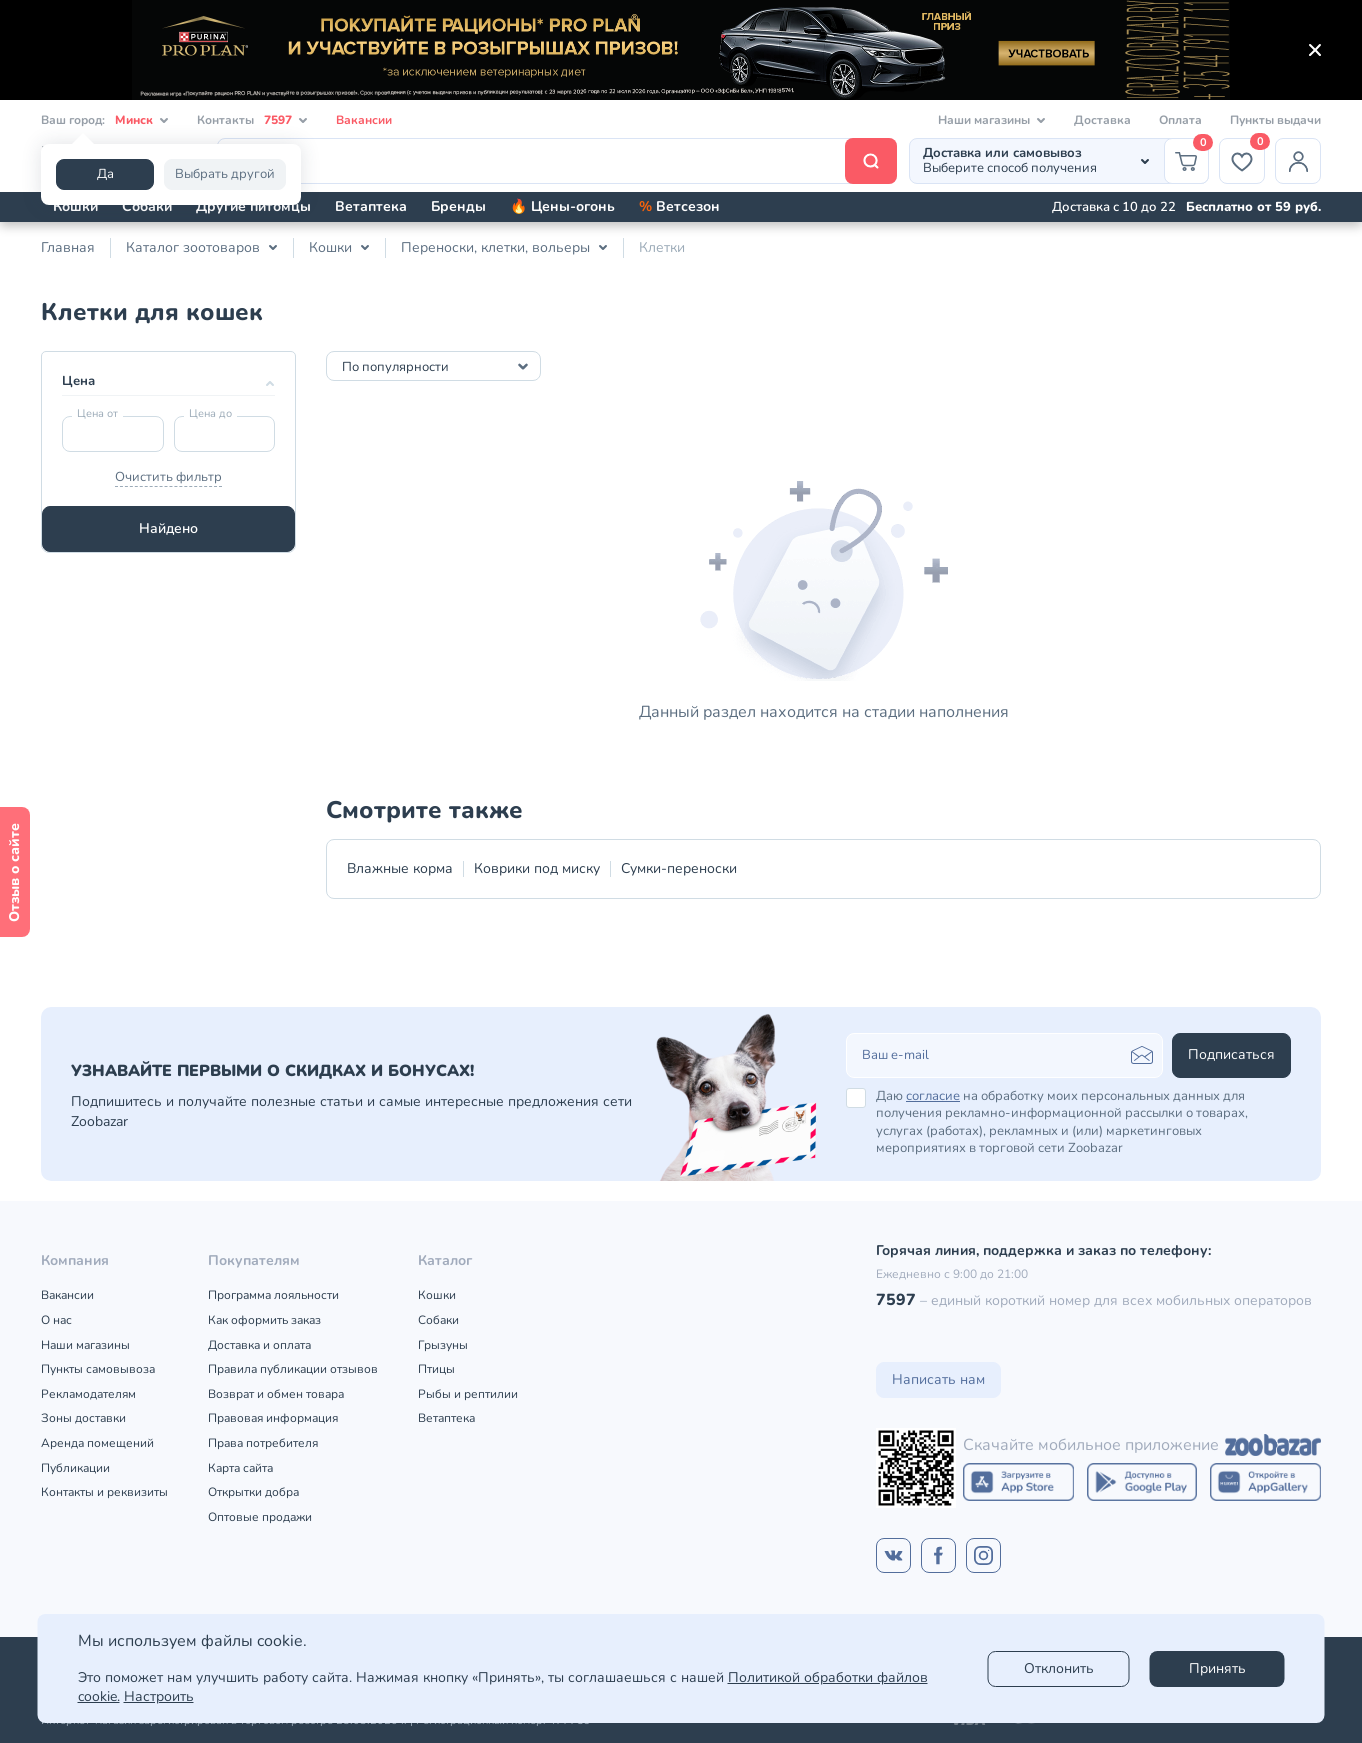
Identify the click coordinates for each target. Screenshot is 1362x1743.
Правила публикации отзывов (293, 1369)
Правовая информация (273, 1418)
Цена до (210, 413)
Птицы (436, 1369)
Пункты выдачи (1275, 120)
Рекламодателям (88, 1394)
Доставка (1102, 120)
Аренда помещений (97, 1443)
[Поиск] (557, 161)
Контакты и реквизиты (104, 1492)
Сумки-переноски (679, 868)
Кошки (75, 206)
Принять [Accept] (1217, 1668)
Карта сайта (240, 1468)
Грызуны (443, 1345)
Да (105, 174)
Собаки (147, 206)
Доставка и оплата (259, 1345)
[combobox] (433, 366)
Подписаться (1231, 1054)
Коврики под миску (537, 868)
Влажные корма (400, 868)
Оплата (1180, 120)
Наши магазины (85, 1345)
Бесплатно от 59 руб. (1253, 207)
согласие (933, 1096)
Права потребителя (263, 1443)
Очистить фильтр (168, 477)
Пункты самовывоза (98, 1369)
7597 (896, 1300)
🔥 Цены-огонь (562, 206)
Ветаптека (371, 206)
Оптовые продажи (260, 1517)
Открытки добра (253, 1492)
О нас (56, 1320)
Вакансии (364, 120)
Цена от (97, 413)
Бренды (458, 206)
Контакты (252, 120)
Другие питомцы (253, 206)
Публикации (75, 1468)
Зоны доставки (83, 1418)
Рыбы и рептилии (468, 1394)
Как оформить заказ (264, 1320)
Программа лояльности (273, 1295)
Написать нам (938, 1379)
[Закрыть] (1315, 50)
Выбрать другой (225, 174)
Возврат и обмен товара (276, 1394)
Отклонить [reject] (1059, 1668)
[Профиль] (1298, 161)
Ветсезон (679, 206)
